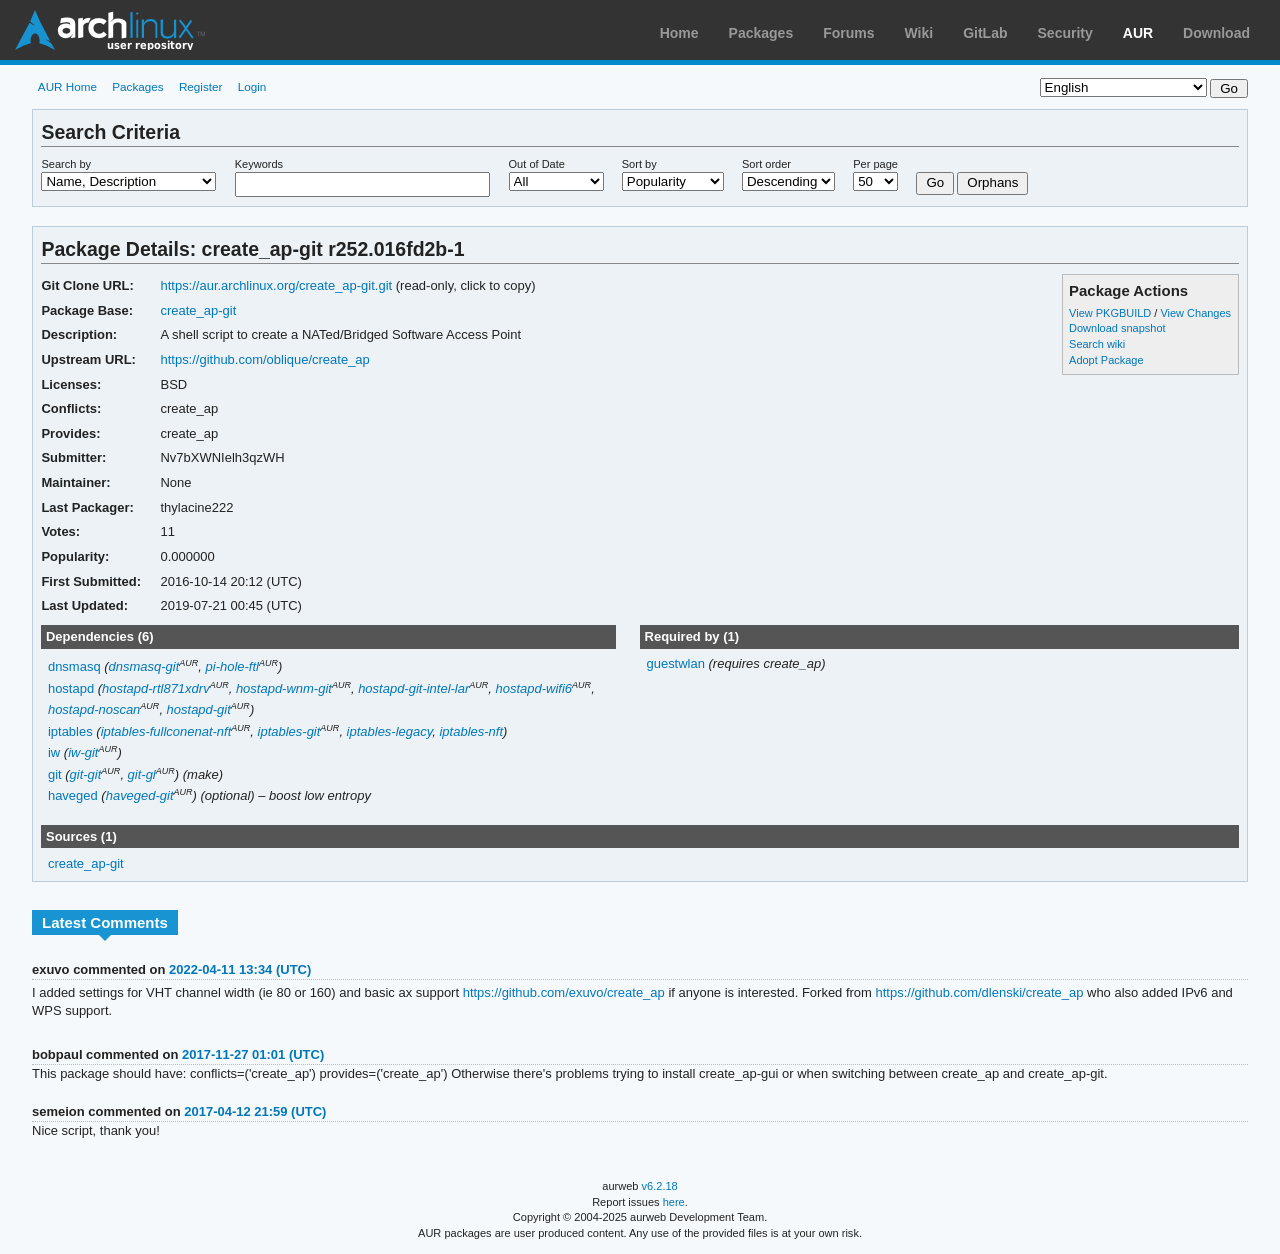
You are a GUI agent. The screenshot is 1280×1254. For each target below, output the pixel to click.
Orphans (992, 182)
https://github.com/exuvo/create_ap (564, 992)
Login (252, 86)
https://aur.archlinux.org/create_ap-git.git (276, 285)
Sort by (639, 164)
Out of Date (537, 164)
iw (54, 752)
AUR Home (67, 86)
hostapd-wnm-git (284, 688)
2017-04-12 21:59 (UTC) (255, 1111)
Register (201, 86)
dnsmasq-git (144, 666)
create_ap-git (198, 310)
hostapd (71, 688)
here (674, 1202)
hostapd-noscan (94, 709)
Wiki (919, 33)
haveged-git (140, 795)
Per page (875, 164)
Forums (848, 33)
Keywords (259, 164)
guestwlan (677, 663)
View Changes (1195, 313)
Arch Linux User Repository (110, 30)
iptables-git (289, 731)
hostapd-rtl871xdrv (156, 688)
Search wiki (1097, 344)
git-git (86, 774)
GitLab (985, 33)
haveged (73, 795)
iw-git (83, 752)
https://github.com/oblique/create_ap (264, 359)
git (55, 774)
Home (679, 33)
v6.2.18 (660, 1186)
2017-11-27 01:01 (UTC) (253, 1054)
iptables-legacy (390, 731)
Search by (66, 164)
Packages (761, 33)
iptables (70, 731)
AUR (1138, 33)
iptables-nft (471, 731)
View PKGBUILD (1111, 313)
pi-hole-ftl (232, 666)
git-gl (142, 774)
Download (1216, 33)
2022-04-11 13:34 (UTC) (240, 969)
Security (1065, 33)
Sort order (766, 164)
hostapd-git (199, 709)
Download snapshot (1117, 328)
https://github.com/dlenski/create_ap (980, 992)
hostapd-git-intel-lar (413, 688)
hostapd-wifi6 (534, 688)
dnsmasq (74, 666)
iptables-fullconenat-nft (166, 731)
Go (935, 182)
